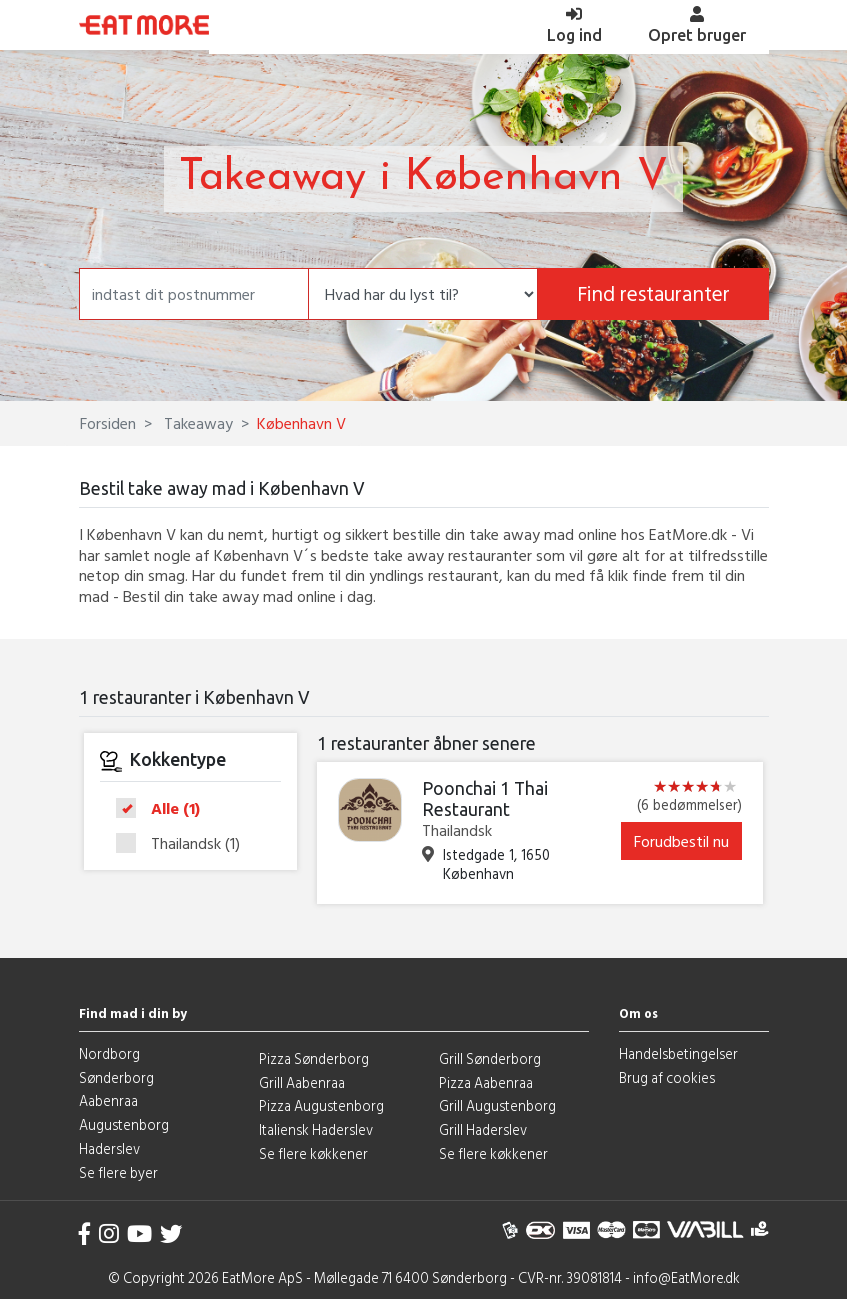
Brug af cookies (667, 1077)
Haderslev (109, 1148)
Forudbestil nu (681, 841)
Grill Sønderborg (490, 1058)
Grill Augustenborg (497, 1105)
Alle (164, 809)
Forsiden (108, 423)
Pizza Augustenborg (321, 1105)
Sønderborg (116, 1077)
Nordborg (109, 1053)
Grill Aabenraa (302, 1082)
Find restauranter (653, 293)
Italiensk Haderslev (316, 1129)
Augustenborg (124, 1124)
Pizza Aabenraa (486, 1082)
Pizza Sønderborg (314, 1058)
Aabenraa (108, 1100)
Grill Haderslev (483, 1129)
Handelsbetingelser (678, 1053)
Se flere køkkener (313, 1153)
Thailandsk (184, 843)
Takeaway (196, 423)
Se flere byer (118, 1172)
